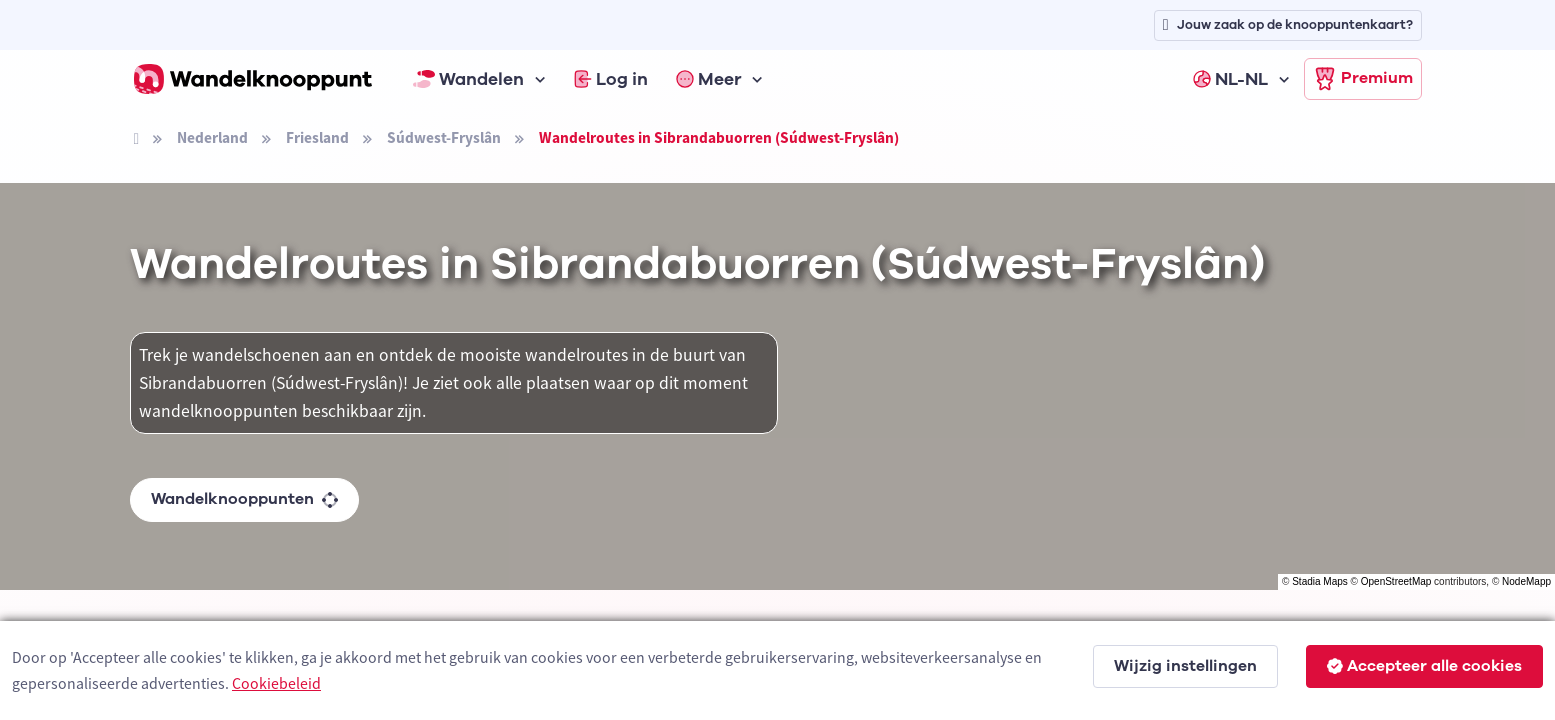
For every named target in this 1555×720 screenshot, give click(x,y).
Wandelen (469, 79)
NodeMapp (1526, 581)
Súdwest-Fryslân (444, 137)
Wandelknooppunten (244, 499)
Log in (611, 79)
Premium (1363, 79)
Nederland (212, 137)
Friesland (317, 137)
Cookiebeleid (276, 683)
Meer (709, 79)
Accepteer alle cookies (1424, 666)
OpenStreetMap (1396, 581)
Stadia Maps (1320, 581)
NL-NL (1230, 79)
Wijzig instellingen (1185, 666)
